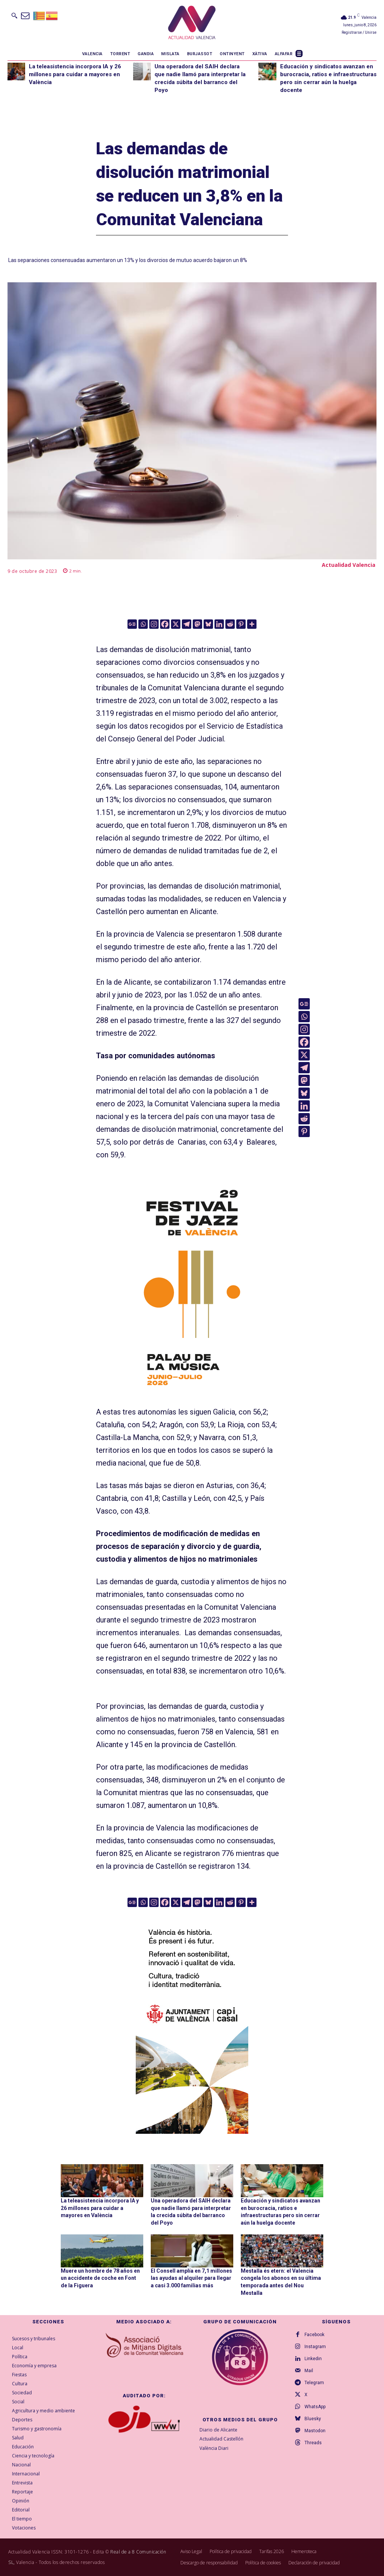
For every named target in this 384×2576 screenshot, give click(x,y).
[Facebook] (165, 624)
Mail (308, 2370)
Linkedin (313, 2358)
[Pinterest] (241, 624)
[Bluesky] (208, 624)
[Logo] (192, 24)
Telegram (314, 2382)
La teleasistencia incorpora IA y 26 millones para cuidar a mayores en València (75, 74)
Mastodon (315, 2430)
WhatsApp (315, 2406)
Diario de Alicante (218, 2430)
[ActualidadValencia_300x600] (192, 1285)
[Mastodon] (197, 624)
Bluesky (312, 2418)
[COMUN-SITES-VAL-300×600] (192, 2021)
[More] (251, 624)
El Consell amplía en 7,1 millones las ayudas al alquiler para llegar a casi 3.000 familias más (191, 2277)
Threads (313, 2442)
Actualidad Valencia (348, 564)
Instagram (315, 2346)
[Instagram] (154, 624)
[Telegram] (186, 624)
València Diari (214, 2448)
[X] (175, 624)
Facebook (314, 2334)
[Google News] (132, 624)
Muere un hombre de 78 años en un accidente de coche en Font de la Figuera (100, 2277)
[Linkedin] (219, 624)
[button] (14, 15)
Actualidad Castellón (221, 2439)
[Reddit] (230, 624)
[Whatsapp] (143, 624)
